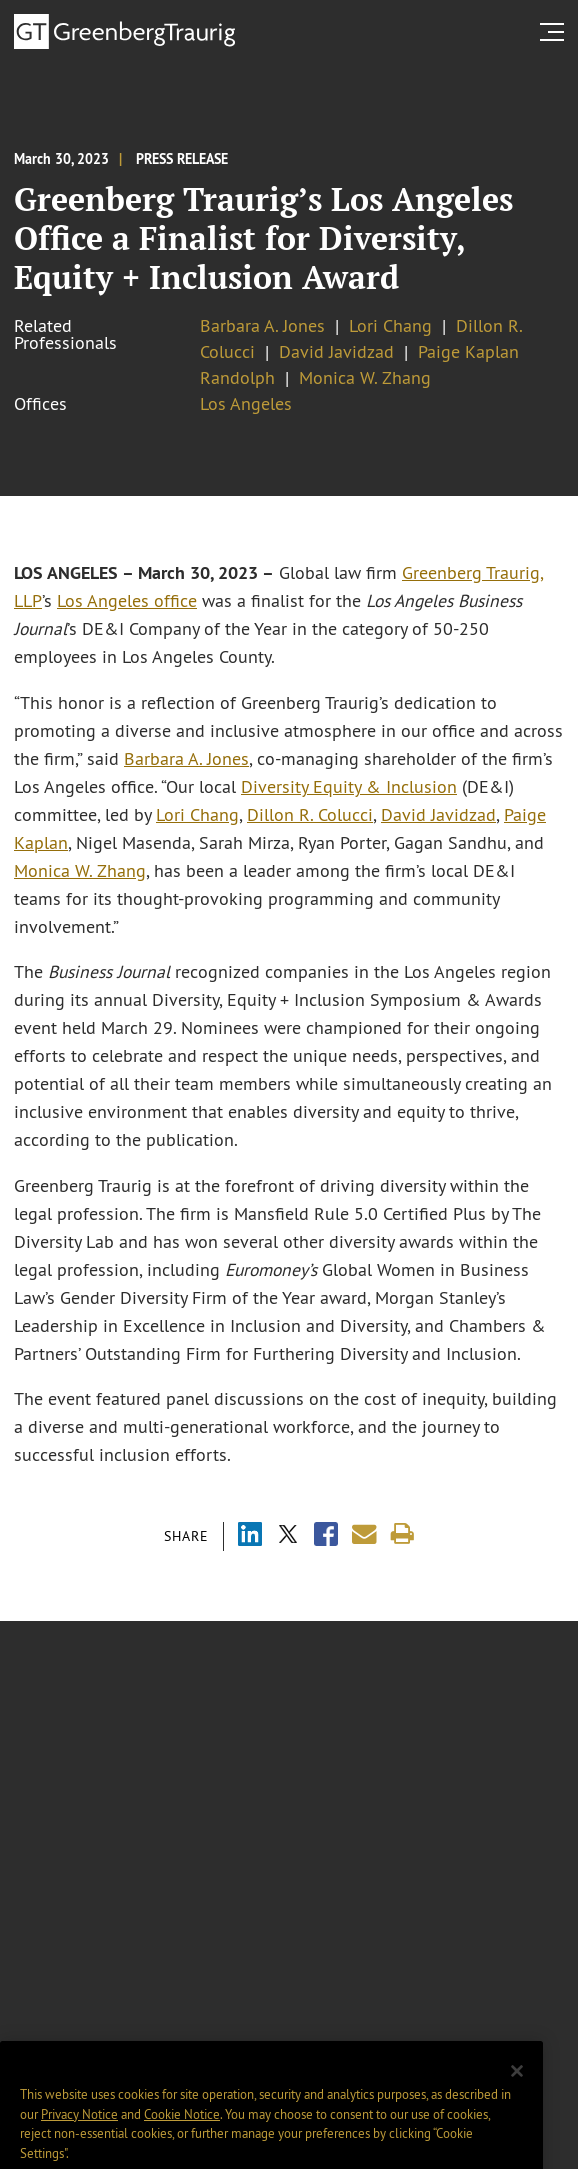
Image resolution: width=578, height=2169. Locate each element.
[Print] (402, 1534)
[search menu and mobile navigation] (556, 32)
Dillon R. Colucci (310, 815)
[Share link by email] (364, 1534)
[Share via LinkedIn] (250, 1536)
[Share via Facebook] (326, 1536)
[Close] (517, 2099)
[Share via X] (288, 1536)
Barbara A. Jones (262, 326)
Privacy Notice (79, 2142)
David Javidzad (336, 352)
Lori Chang (390, 326)
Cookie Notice (182, 2142)
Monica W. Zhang (365, 378)
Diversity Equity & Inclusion (349, 787)
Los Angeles (246, 404)
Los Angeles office (127, 601)
